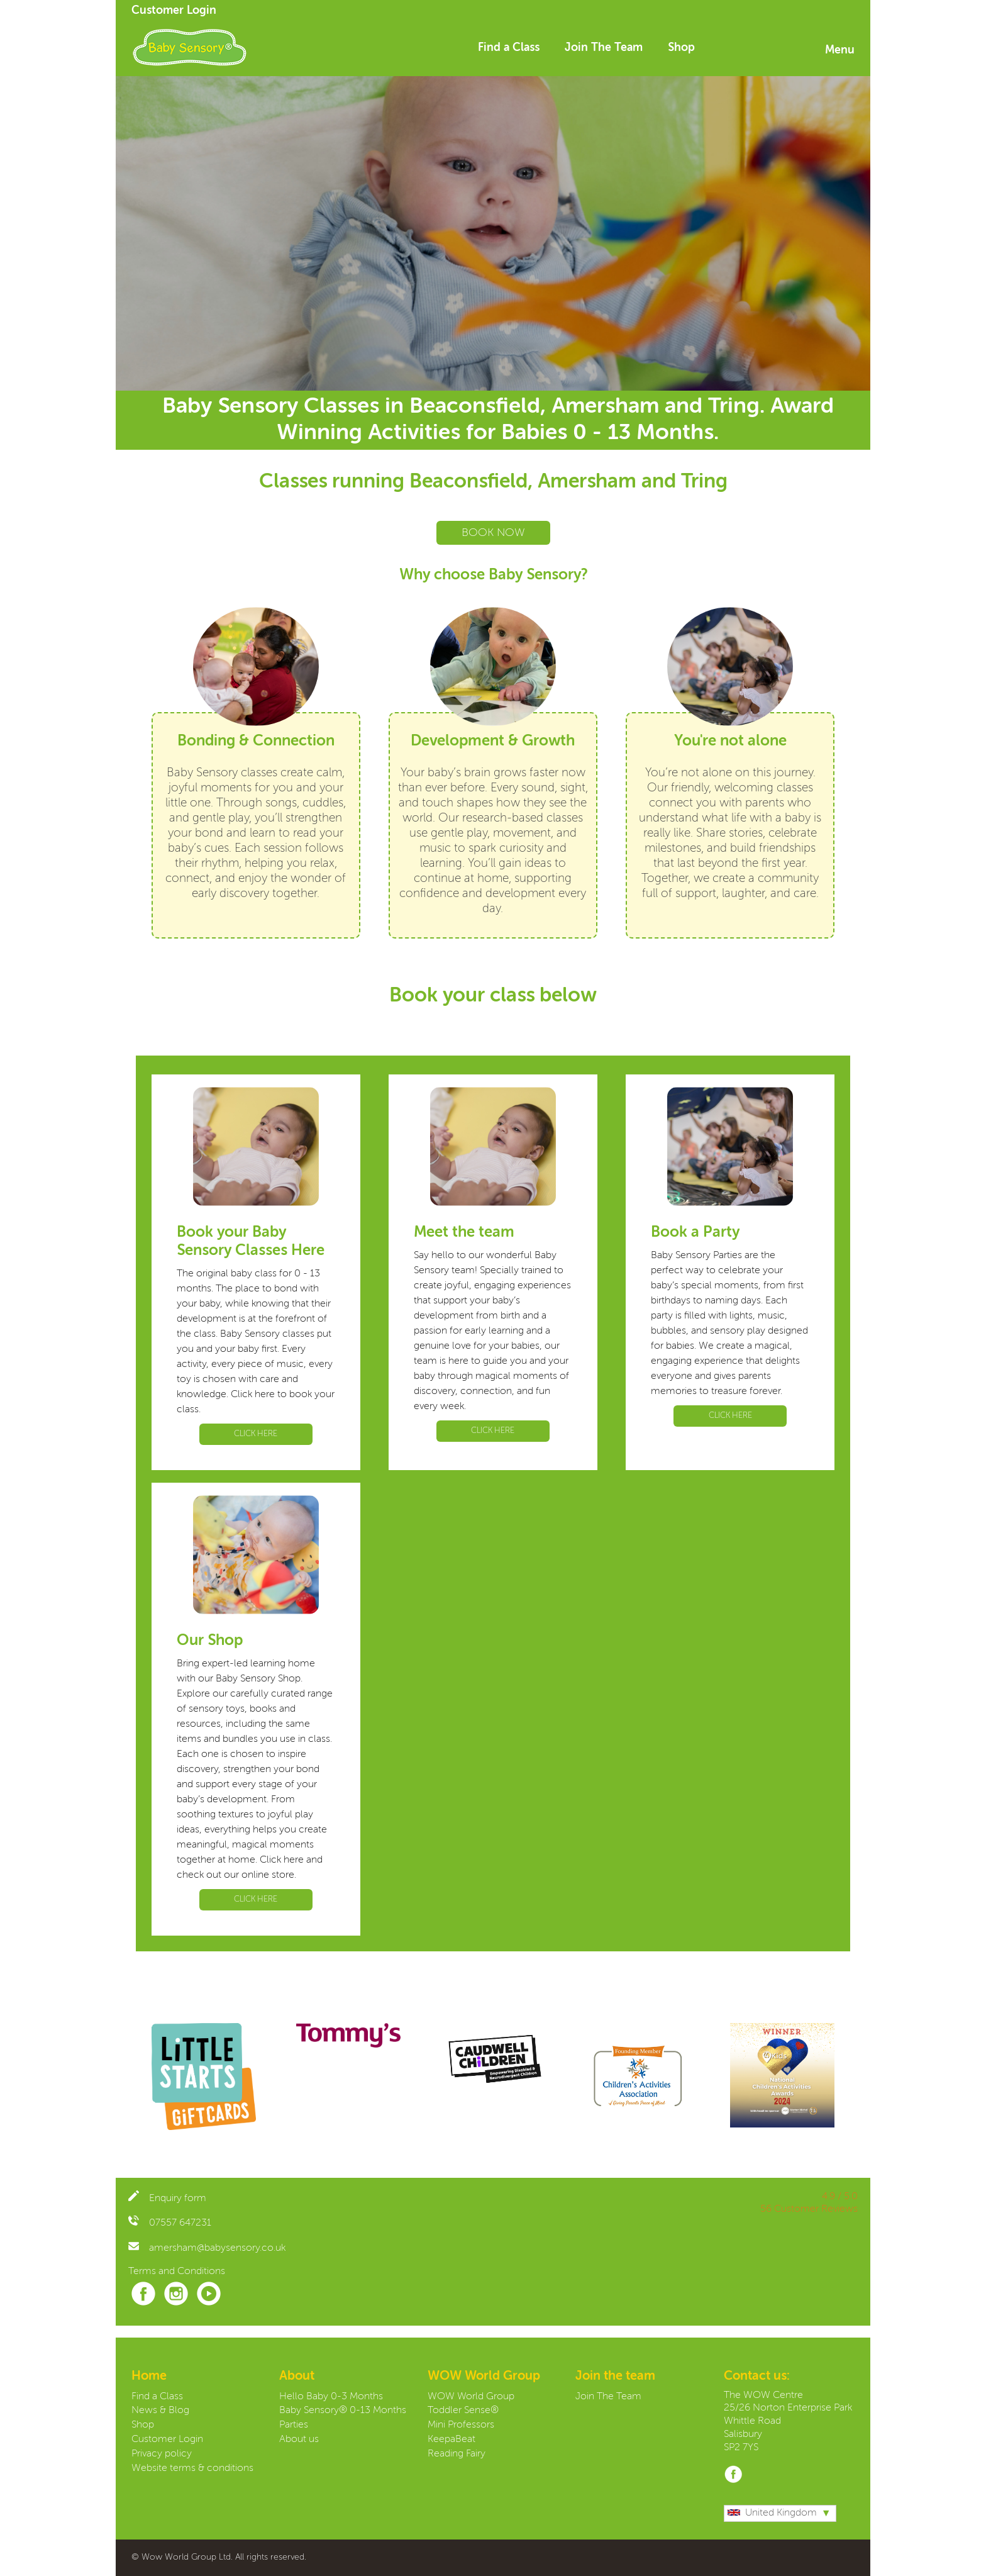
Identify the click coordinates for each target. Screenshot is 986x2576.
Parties (293, 2425)
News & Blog (160, 2411)
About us (299, 2439)
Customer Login (173, 10)
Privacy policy (161, 2454)
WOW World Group (471, 2397)
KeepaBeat (451, 2439)
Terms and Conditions (176, 2272)
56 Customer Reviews (809, 2209)
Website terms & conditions (192, 2468)
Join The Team (604, 47)
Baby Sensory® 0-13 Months (342, 2411)
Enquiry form (167, 2199)
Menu (840, 50)
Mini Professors (461, 2425)
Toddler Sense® (463, 2411)
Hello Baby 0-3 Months (331, 2397)
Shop (681, 47)
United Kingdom (772, 2513)
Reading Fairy (456, 2454)
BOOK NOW (493, 532)
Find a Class (509, 47)
